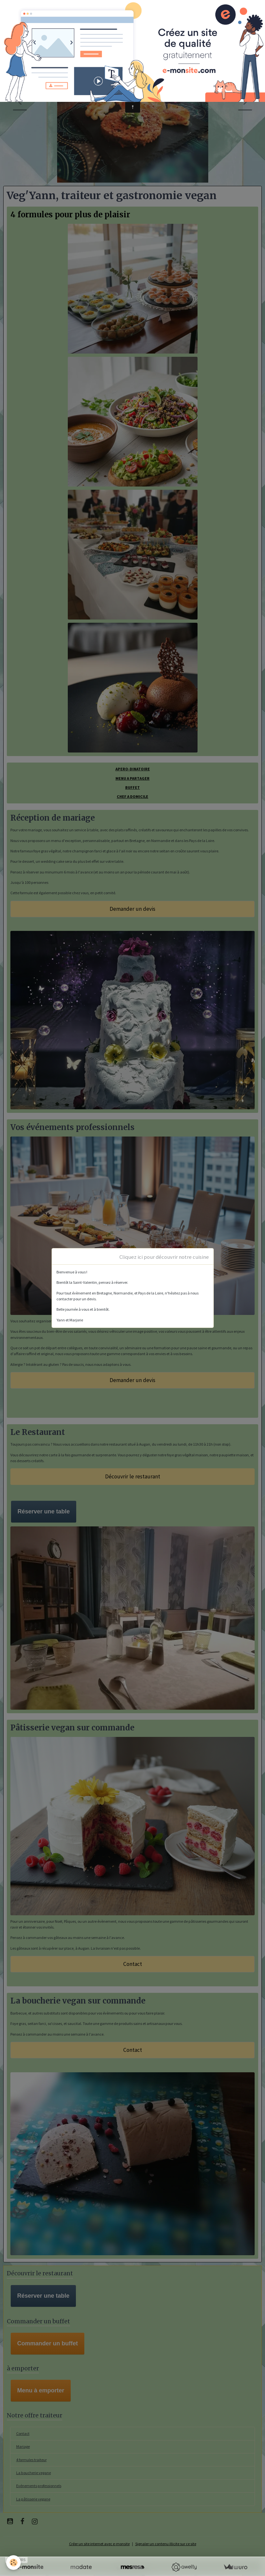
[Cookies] (13, 2562)
